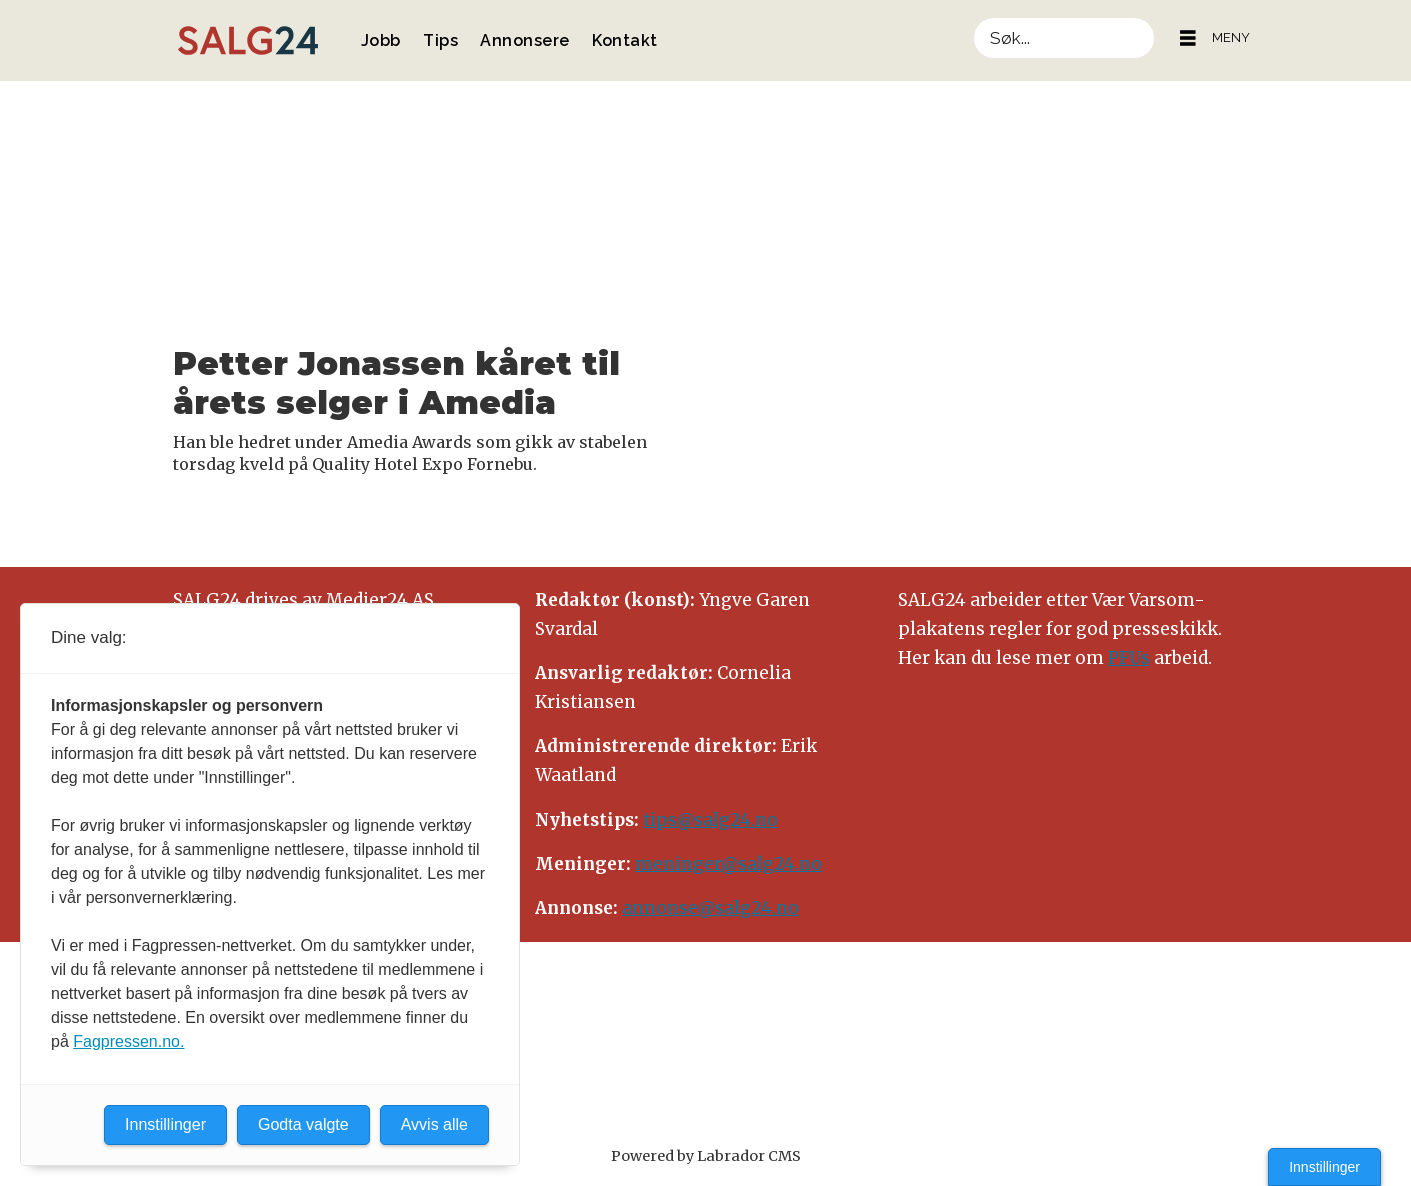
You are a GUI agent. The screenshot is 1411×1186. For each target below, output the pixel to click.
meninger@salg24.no (728, 864)
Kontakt (625, 40)
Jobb (381, 40)
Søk (973, 17)
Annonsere (525, 40)
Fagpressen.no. (128, 1041)
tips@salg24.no (710, 820)
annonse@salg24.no (710, 908)
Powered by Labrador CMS (706, 1156)
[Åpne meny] (1188, 38)
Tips (440, 40)
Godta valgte (303, 1124)
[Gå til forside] (248, 40)
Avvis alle (434, 1124)
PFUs (1129, 658)
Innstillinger (1324, 1167)
